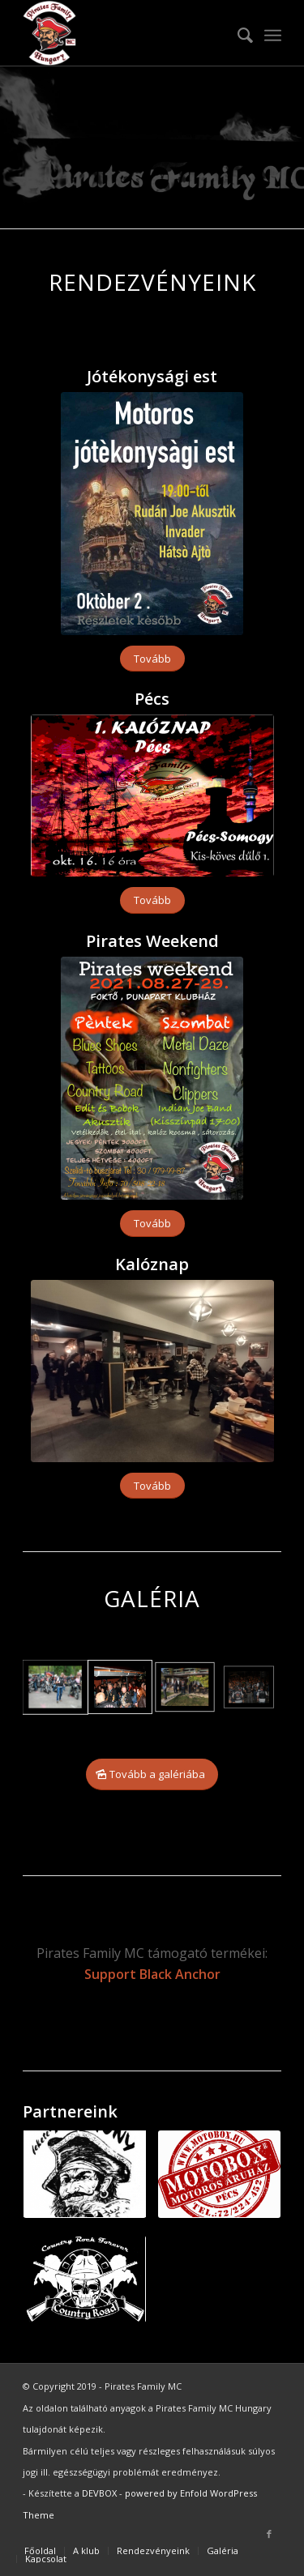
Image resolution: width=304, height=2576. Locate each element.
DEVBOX (99, 2493)
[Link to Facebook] (269, 2534)
